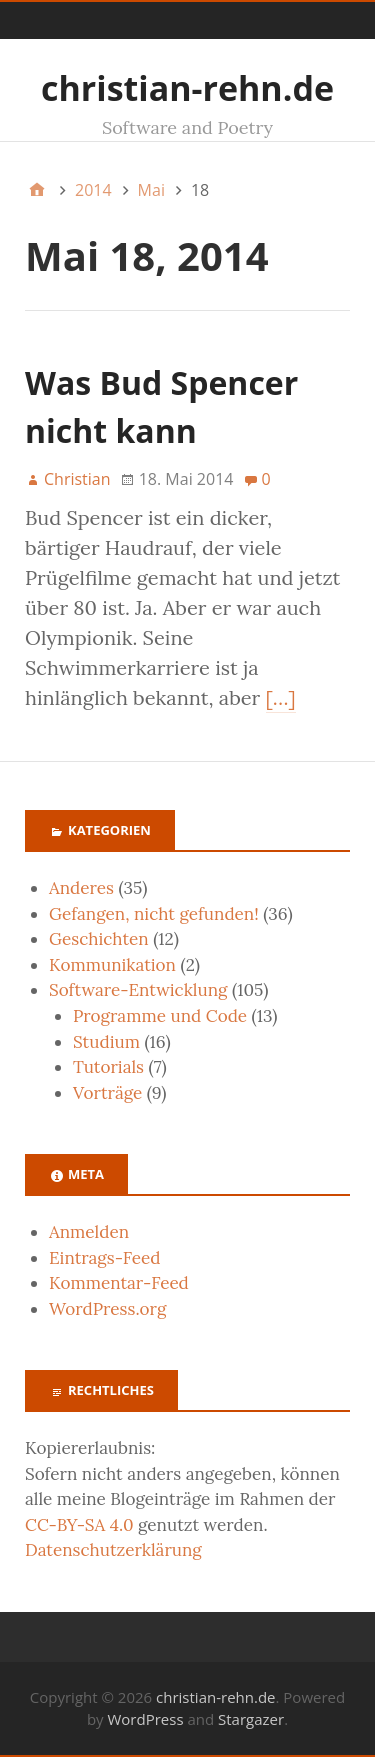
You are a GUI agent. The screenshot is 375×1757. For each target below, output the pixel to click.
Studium (106, 1042)
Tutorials (108, 1067)
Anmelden (89, 1232)
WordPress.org (107, 1309)
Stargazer (251, 1719)
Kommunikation (112, 965)
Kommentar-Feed (119, 1283)
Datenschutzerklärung (113, 1550)
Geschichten (99, 939)
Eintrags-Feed (104, 1258)
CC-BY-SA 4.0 (79, 1525)
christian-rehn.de (187, 88)
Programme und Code (160, 1016)
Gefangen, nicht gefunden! (154, 914)
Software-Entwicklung (138, 990)
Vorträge (107, 1093)
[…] (281, 697)
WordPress (145, 1719)
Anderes (81, 888)
